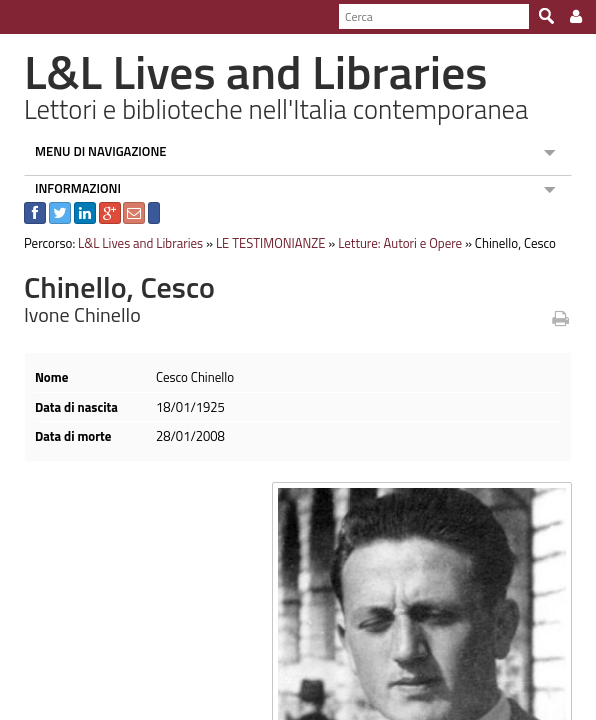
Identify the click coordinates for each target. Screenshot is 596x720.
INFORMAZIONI (69, 188)
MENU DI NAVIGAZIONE (92, 151)
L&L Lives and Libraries (131, 243)
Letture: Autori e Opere (391, 243)
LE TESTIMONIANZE (262, 243)
